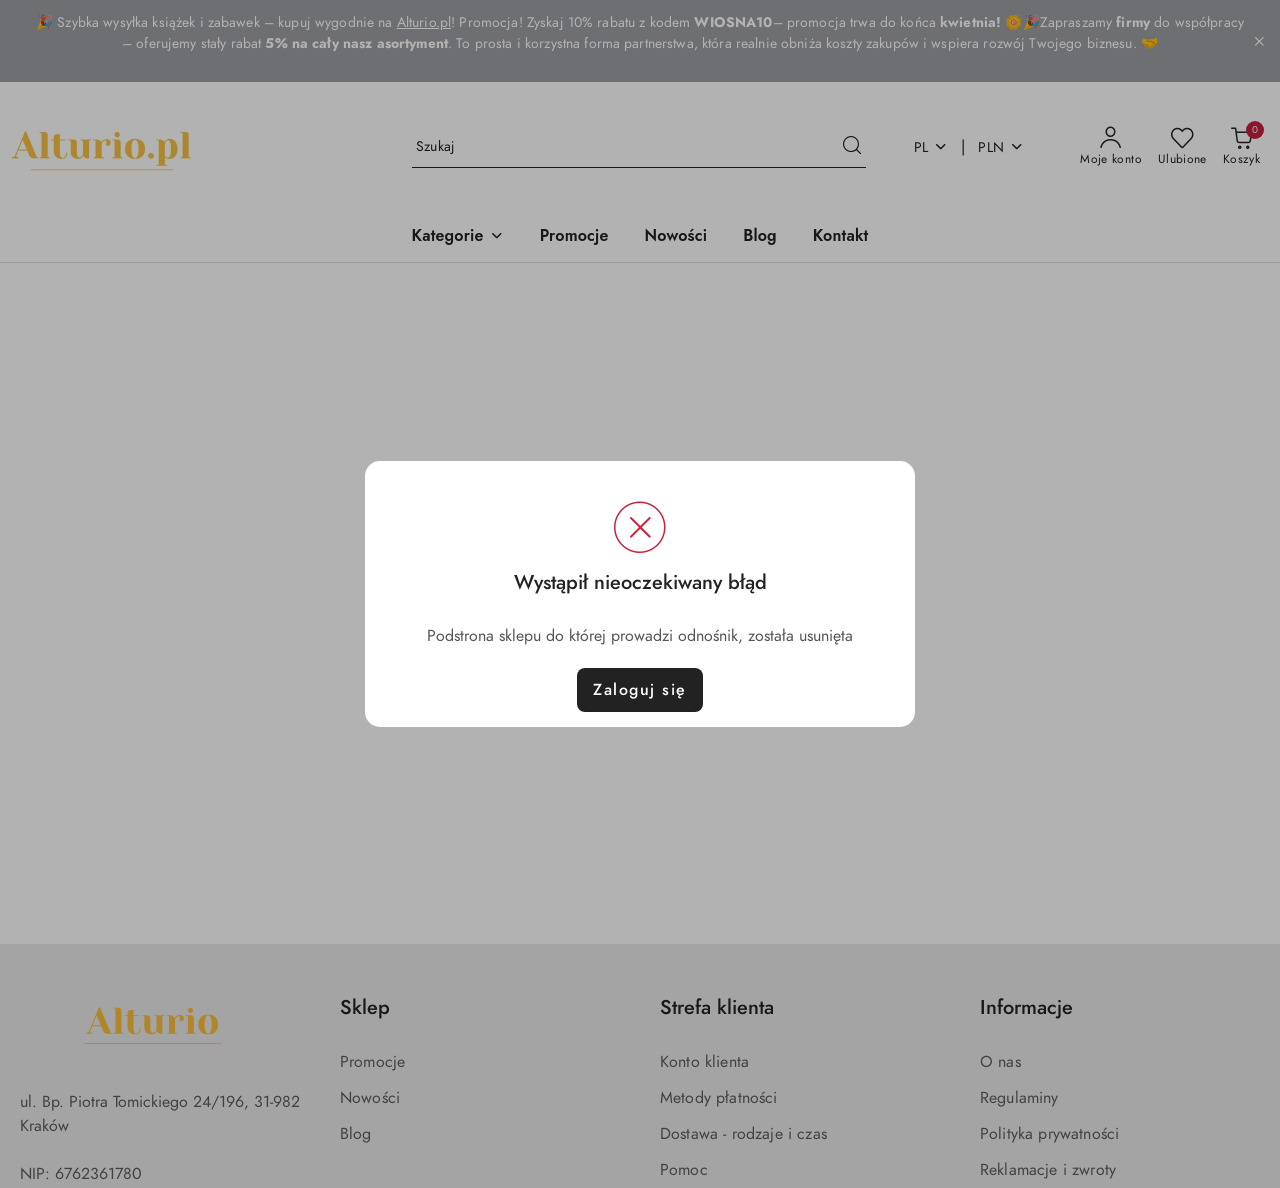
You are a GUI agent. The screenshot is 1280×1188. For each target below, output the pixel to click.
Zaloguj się (640, 690)
